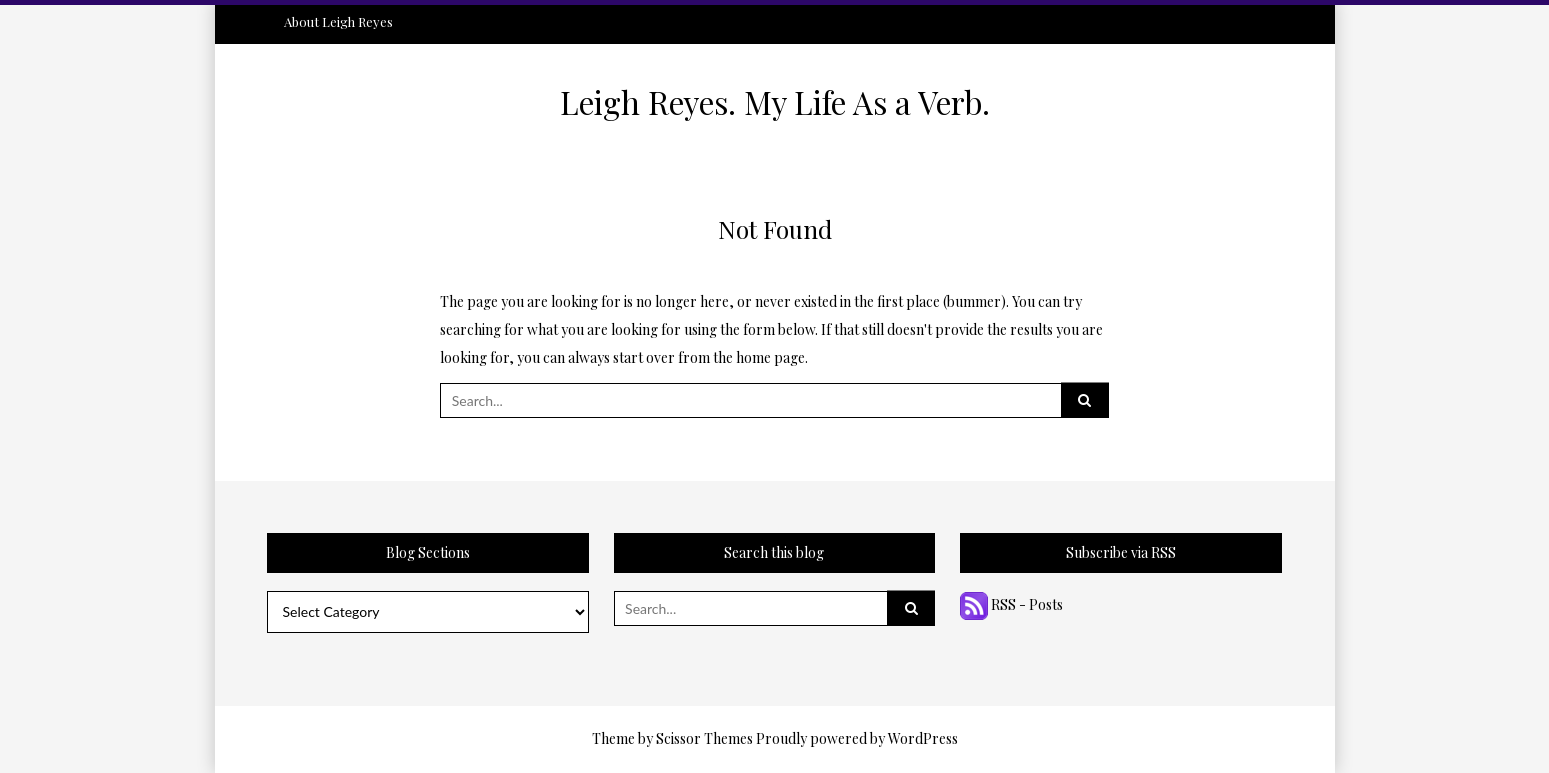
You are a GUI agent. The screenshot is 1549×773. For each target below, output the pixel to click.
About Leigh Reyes (338, 21)
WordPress (923, 738)
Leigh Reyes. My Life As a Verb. (775, 102)
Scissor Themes (704, 738)
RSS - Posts (1011, 604)
